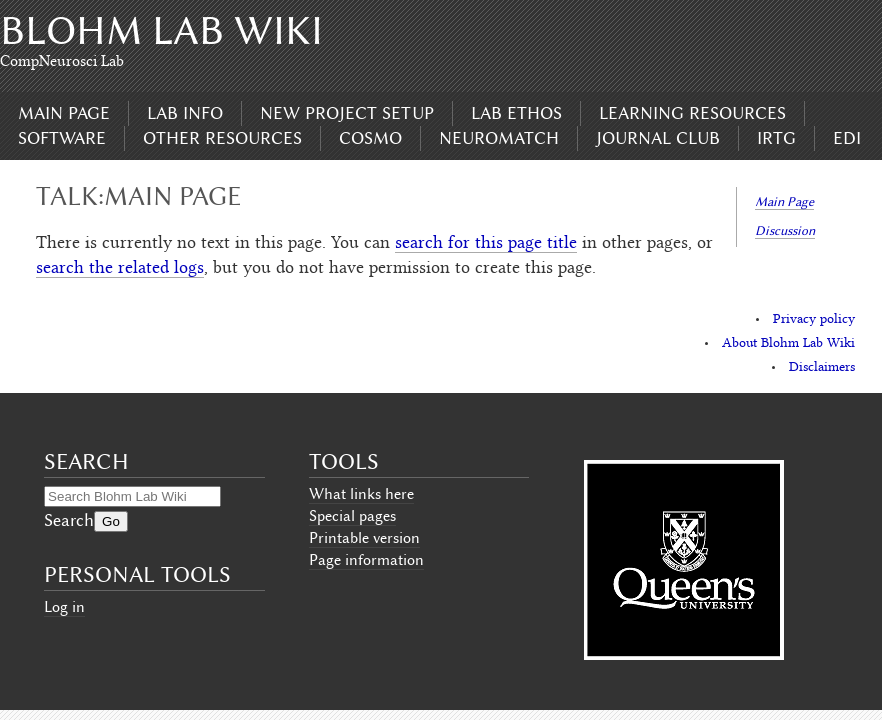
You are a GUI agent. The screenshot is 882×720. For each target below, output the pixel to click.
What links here (361, 494)
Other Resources (222, 138)
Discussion (785, 230)
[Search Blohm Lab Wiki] (132, 496)
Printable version (364, 538)
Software (62, 138)
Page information (366, 560)
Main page (64, 113)
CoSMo (370, 138)
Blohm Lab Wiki (161, 30)
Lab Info (185, 113)
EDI (847, 138)
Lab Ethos (516, 113)
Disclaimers (822, 368)
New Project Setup (347, 113)
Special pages (352, 516)
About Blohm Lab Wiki (788, 344)
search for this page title (486, 244)
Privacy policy (814, 320)
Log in (64, 607)
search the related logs (120, 269)
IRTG (776, 138)
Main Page (784, 201)
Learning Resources (692, 113)
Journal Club (658, 138)
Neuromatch (499, 138)
